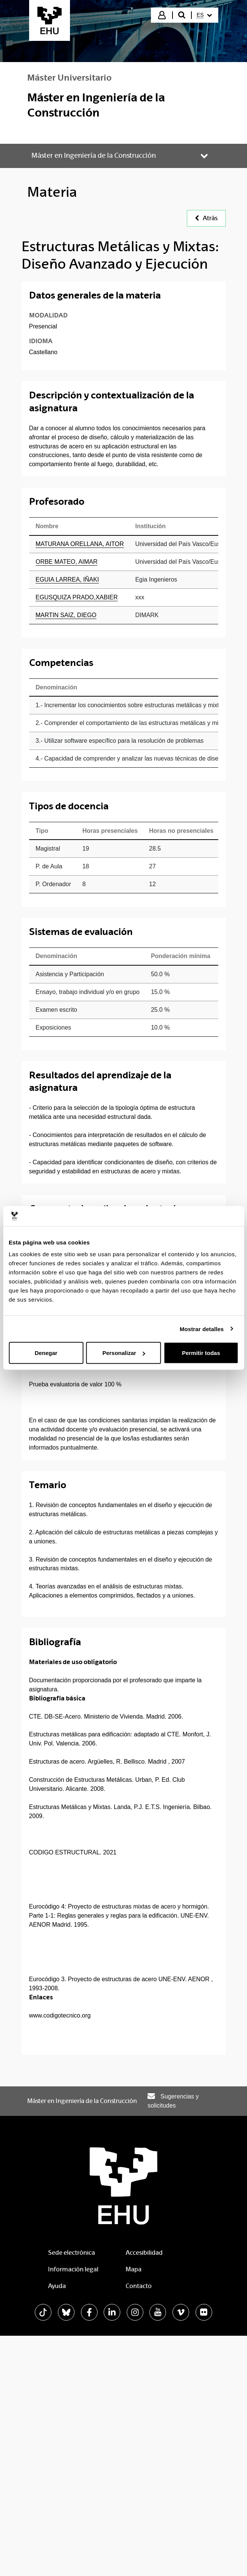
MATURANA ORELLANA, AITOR (80, 544)
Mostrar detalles (202, 1328)
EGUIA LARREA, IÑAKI (67, 579)
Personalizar (124, 1353)
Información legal (73, 2269)
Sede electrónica (71, 2252)
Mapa (133, 2269)
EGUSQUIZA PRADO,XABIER (77, 597)
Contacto (139, 2286)
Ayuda (57, 2286)
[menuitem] (204, 15)
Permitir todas (201, 1353)
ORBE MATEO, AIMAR (67, 561)
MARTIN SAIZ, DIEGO (66, 615)
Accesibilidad (144, 2252)
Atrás (206, 218)
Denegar (46, 1353)
